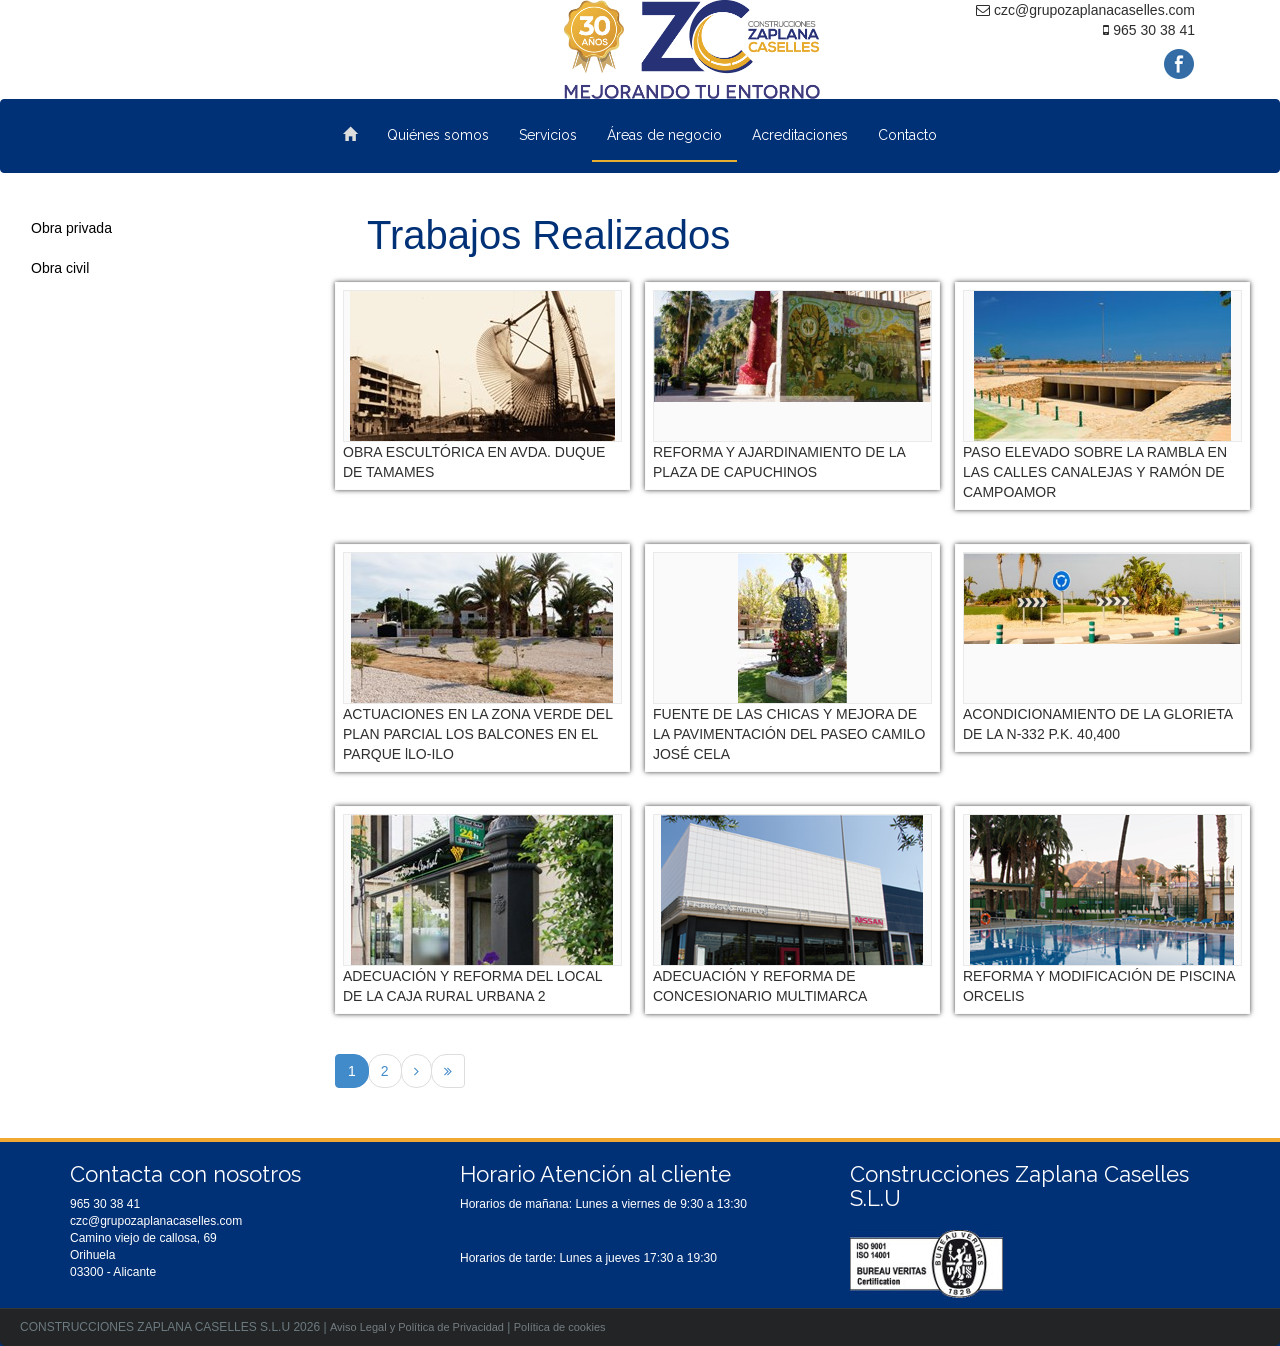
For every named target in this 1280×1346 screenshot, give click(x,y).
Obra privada (71, 228)
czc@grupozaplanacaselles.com (156, 1221)
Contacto (907, 135)
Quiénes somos (438, 135)
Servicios (548, 135)
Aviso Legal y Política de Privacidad (417, 1327)
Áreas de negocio (664, 135)
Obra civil (60, 268)
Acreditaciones (800, 135)
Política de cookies (560, 1327)
